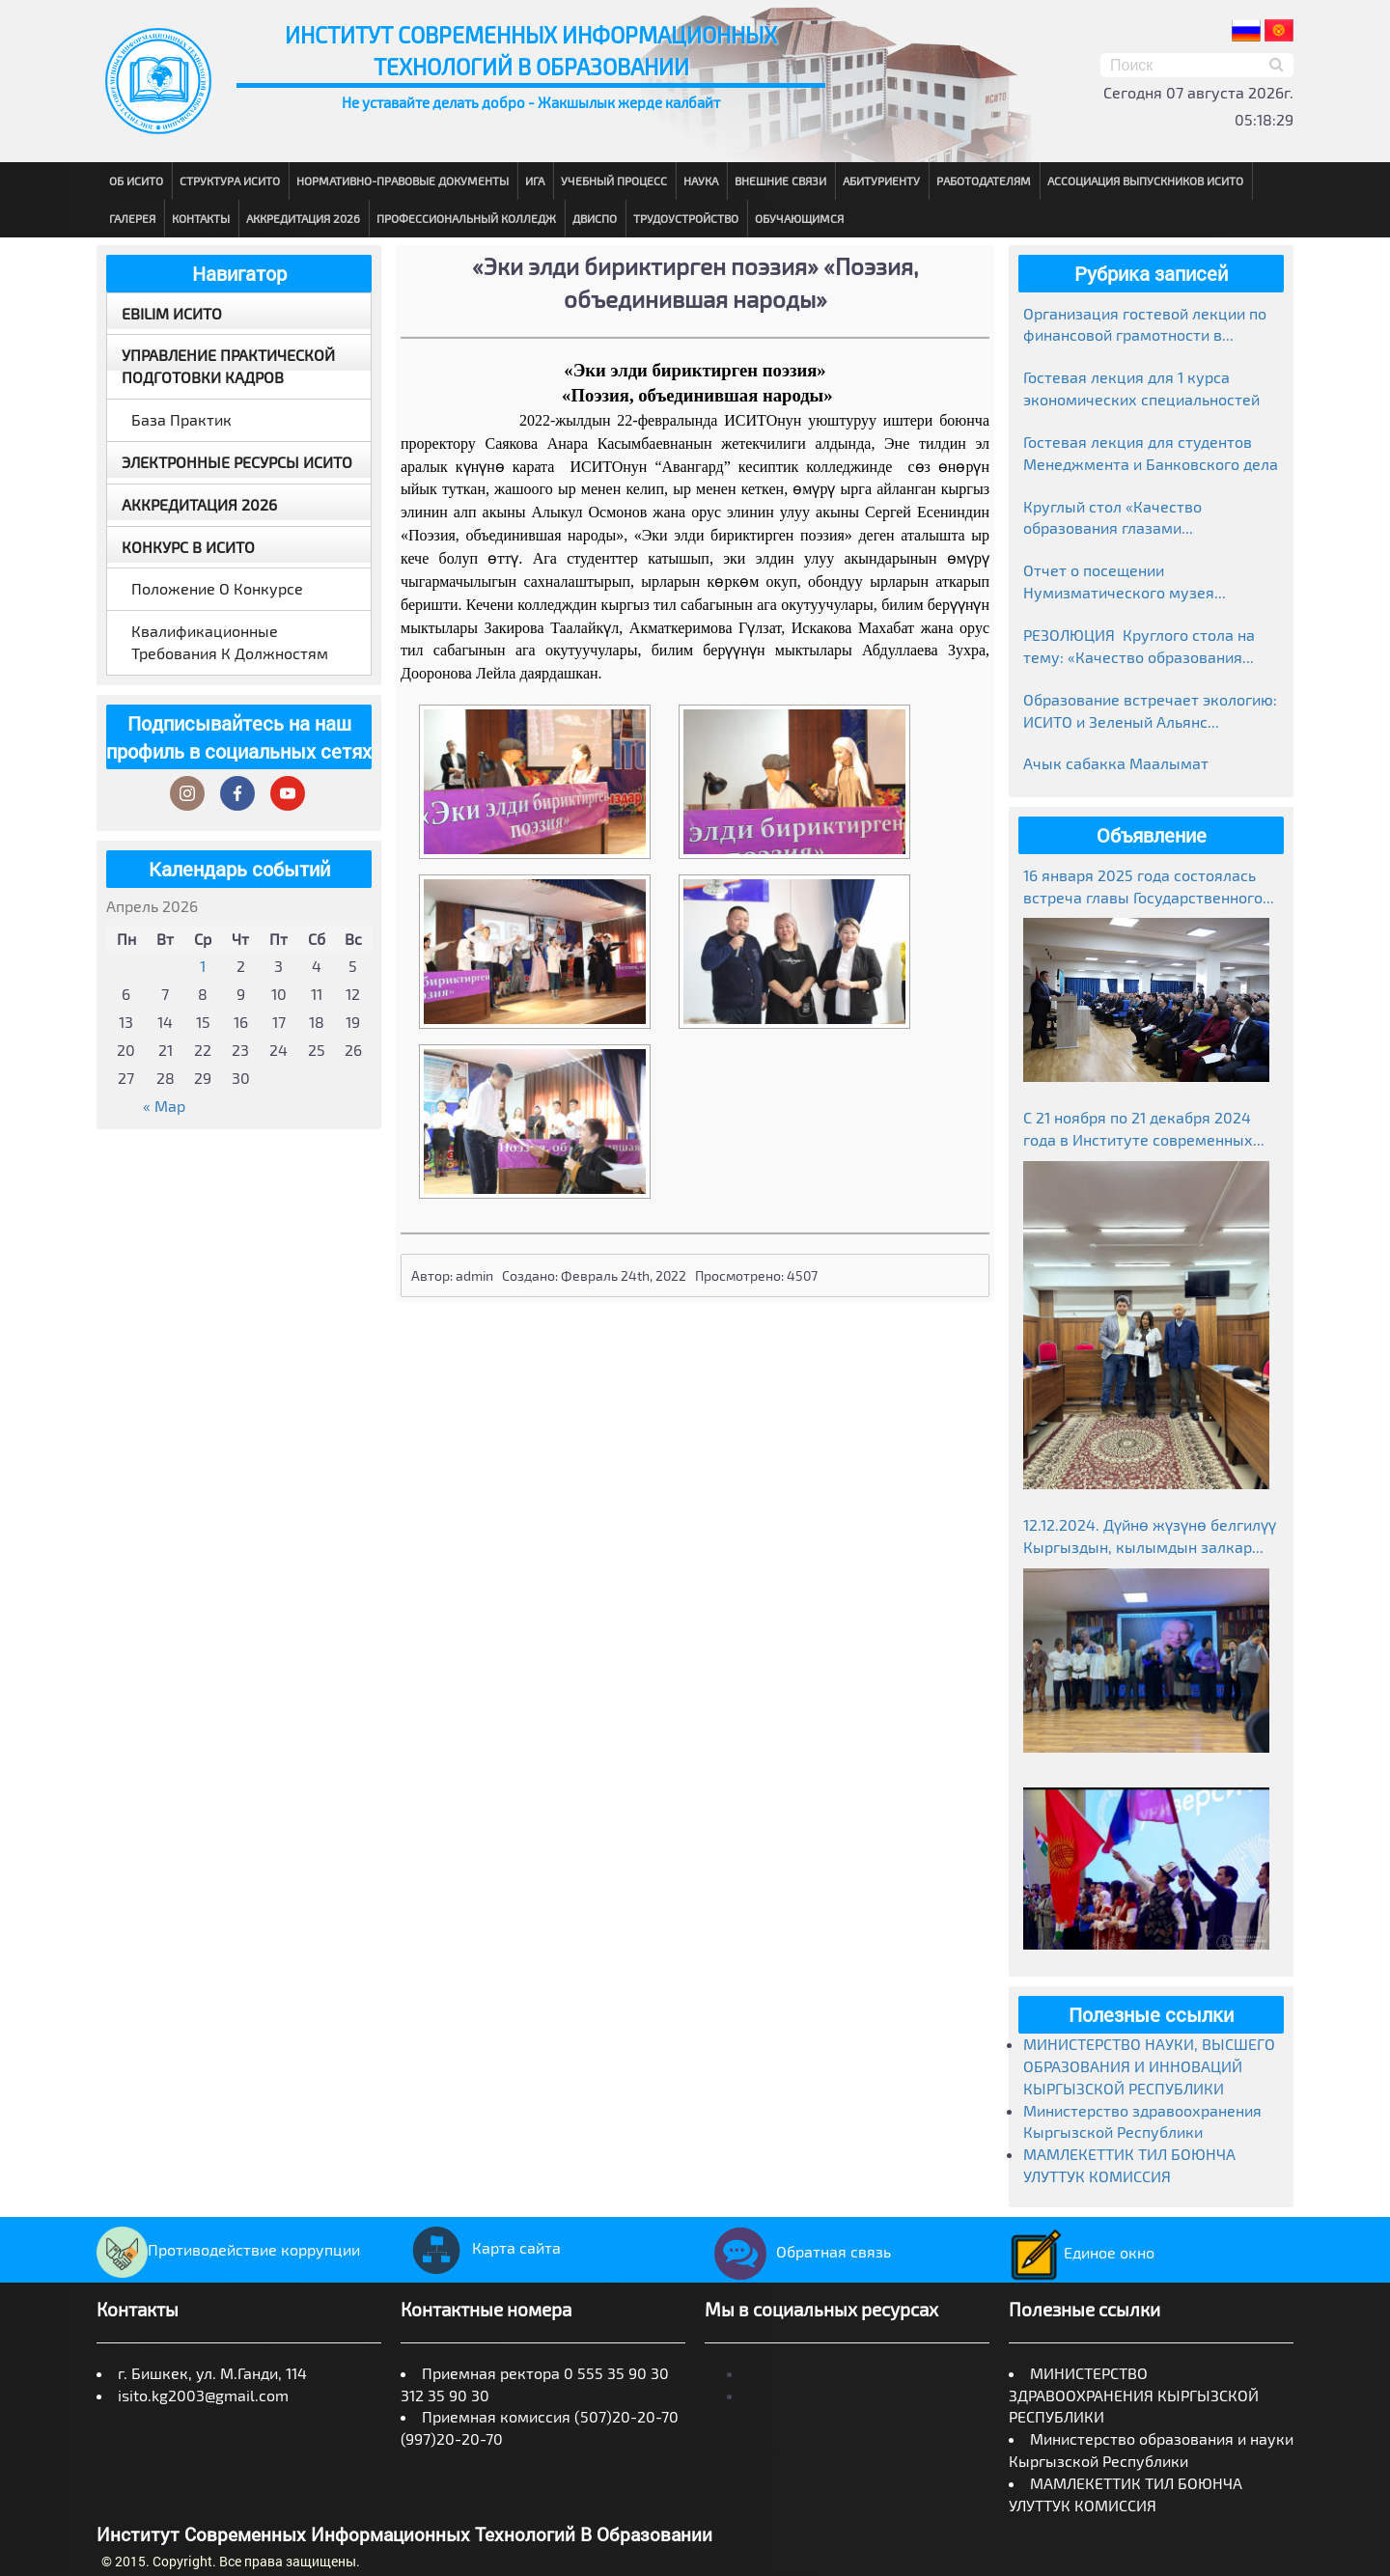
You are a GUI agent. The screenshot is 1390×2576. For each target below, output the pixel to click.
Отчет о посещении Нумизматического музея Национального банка (1118, 582)
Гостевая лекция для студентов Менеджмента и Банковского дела (1150, 452)
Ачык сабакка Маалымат (1116, 763)
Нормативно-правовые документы (402, 180)
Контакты (201, 218)
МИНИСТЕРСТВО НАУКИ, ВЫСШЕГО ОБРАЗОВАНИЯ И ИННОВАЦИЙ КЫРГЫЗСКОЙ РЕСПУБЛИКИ (1149, 2066)
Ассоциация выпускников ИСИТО (1145, 180)
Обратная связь (798, 2251)
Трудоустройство (685, 218)
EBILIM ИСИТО (172, 313)
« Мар (164, 1105)
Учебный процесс (614, 180)
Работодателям (983, 180)
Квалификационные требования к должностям (229, 642)
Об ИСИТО (136, 180)
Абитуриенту (881, 180)
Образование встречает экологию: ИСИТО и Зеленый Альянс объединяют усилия (1150, 712)
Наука (700, 180)
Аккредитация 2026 (303, 218)
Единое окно (1081, 2252)
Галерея (132, 218)
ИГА (534, 180)
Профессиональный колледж (466, 218)
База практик (181, 419)
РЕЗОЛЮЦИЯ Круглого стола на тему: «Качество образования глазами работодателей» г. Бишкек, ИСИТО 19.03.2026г (1139, 647)
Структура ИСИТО (230, 180)
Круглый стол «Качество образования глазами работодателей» (1112, 518)
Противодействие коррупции (228, 2249)
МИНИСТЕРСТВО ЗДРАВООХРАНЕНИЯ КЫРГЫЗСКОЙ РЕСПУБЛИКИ (1134, 2395)
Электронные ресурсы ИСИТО (237, 462)
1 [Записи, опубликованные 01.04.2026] (203, 965)
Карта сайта (481, 2247)
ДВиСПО (594, 218)
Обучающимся (799, 218)
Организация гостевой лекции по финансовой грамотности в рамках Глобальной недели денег (1144, 325)
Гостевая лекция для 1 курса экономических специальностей (1141, 388)
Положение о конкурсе (217, 588)
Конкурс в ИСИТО (188, 547)
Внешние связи (780, 180)
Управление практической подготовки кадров (228, 366)
